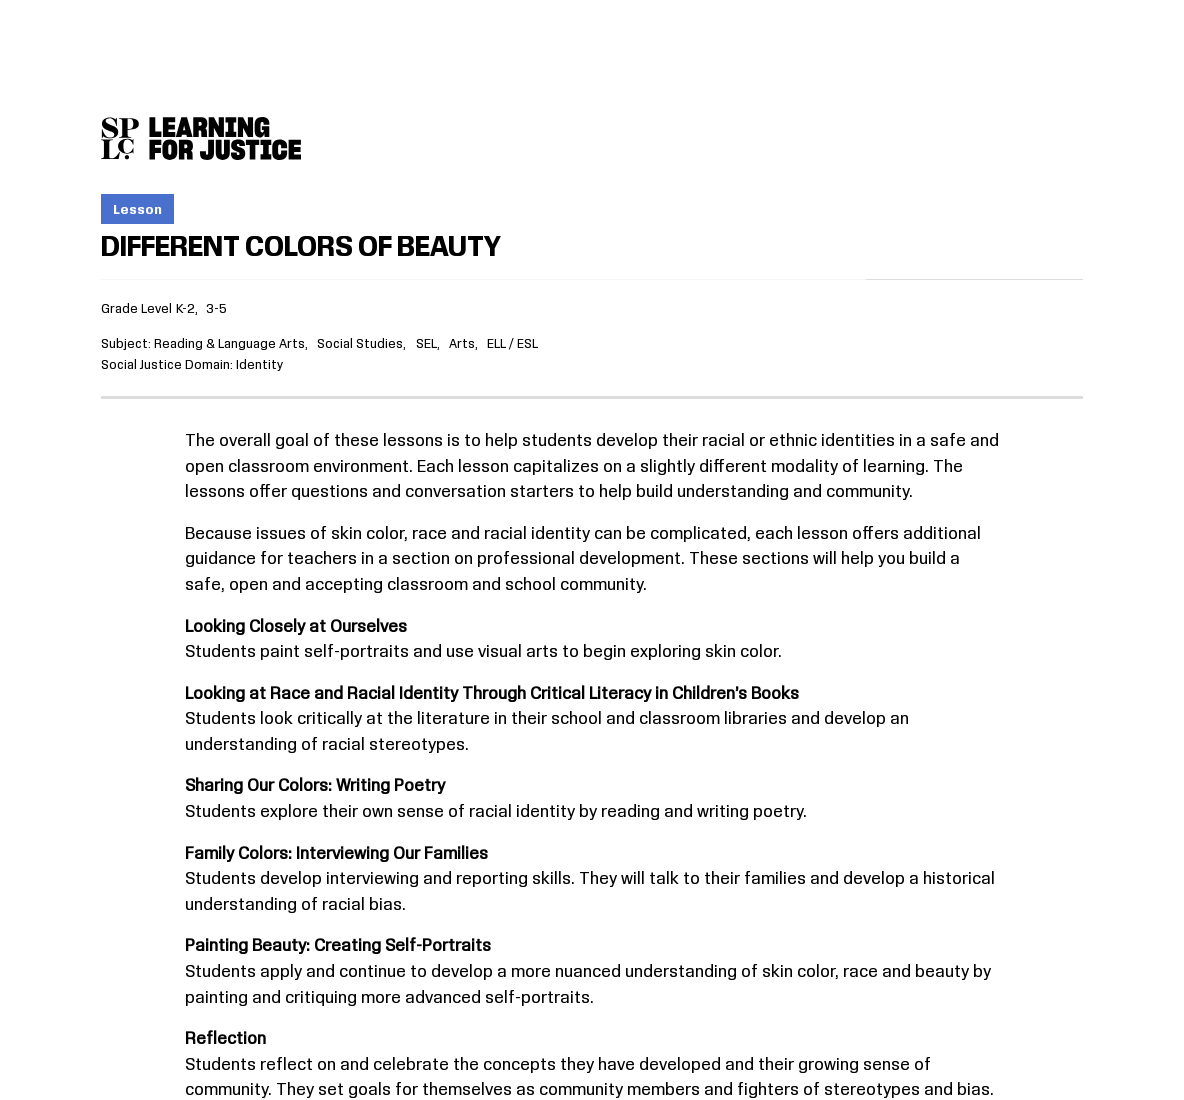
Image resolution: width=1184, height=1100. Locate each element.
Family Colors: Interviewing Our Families (336, 854)
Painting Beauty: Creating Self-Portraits (338, 946)
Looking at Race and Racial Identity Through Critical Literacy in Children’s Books (492, 694)
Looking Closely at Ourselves (296, 627)
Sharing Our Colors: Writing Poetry (315, 786)
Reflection (225, 1039)
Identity (259, 365)
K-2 (185, 309)
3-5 (216, 309)
